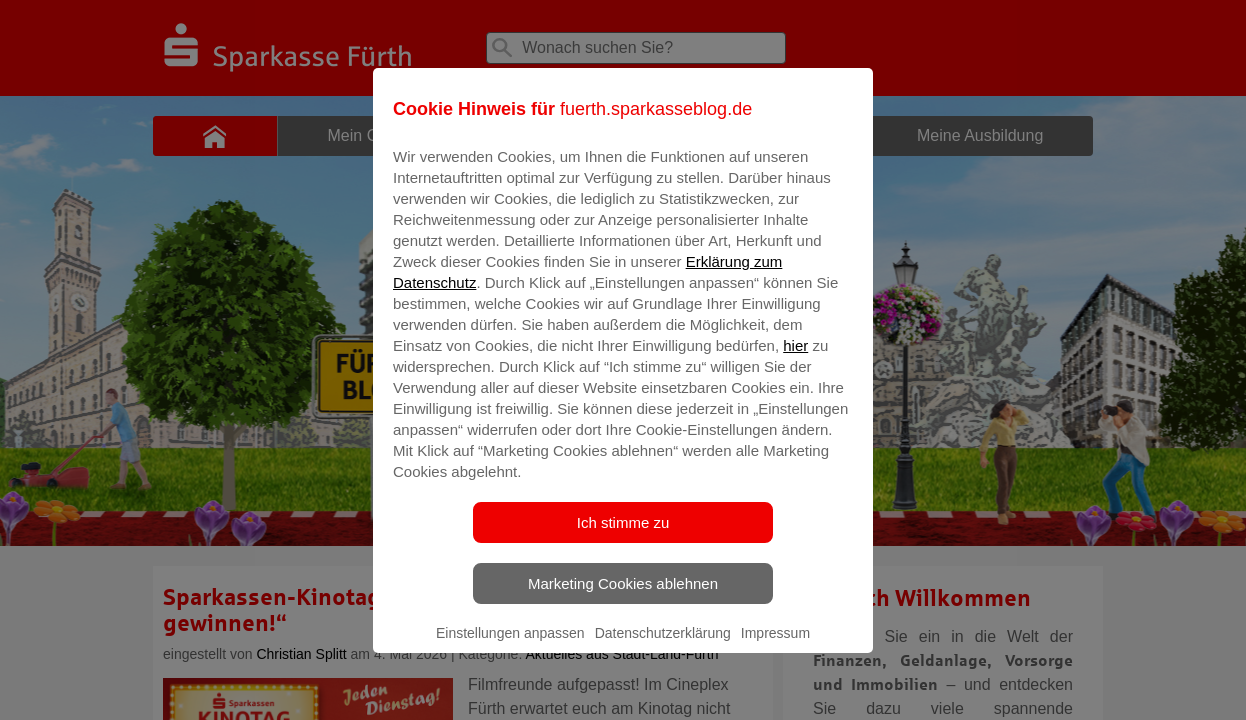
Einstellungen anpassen (510, 647)
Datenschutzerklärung (663, 647)
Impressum (775, 647)
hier (795, 359)
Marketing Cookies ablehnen (623, 597)
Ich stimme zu (623, 536)
